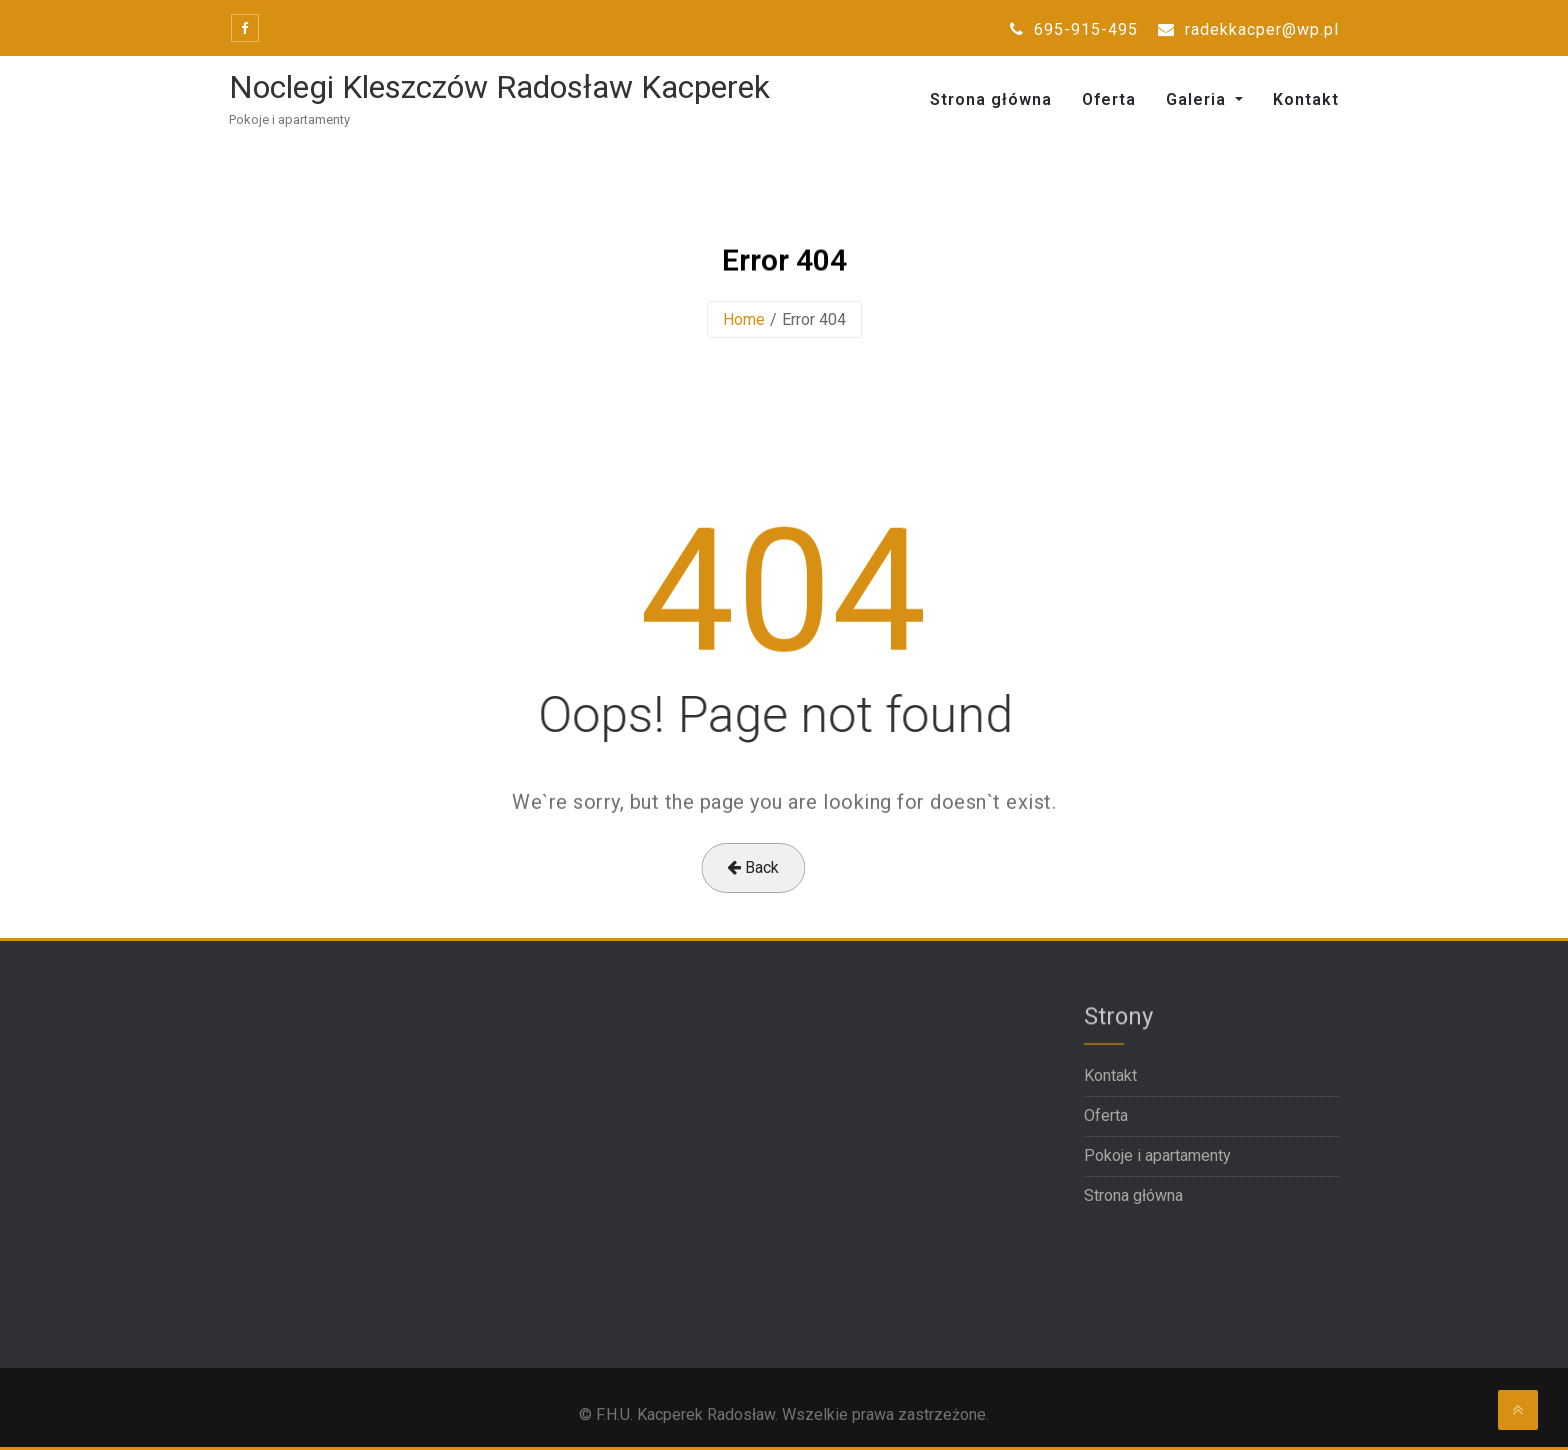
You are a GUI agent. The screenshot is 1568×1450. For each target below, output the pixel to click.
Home (744, 319)
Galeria (1198, 99)
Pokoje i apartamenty (1157, 1155)
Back (733, 867)
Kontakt (1306, 99)
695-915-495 (1074, 29)
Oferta (1109, 99)
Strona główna (991, 99)
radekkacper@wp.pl (1248, 29)
